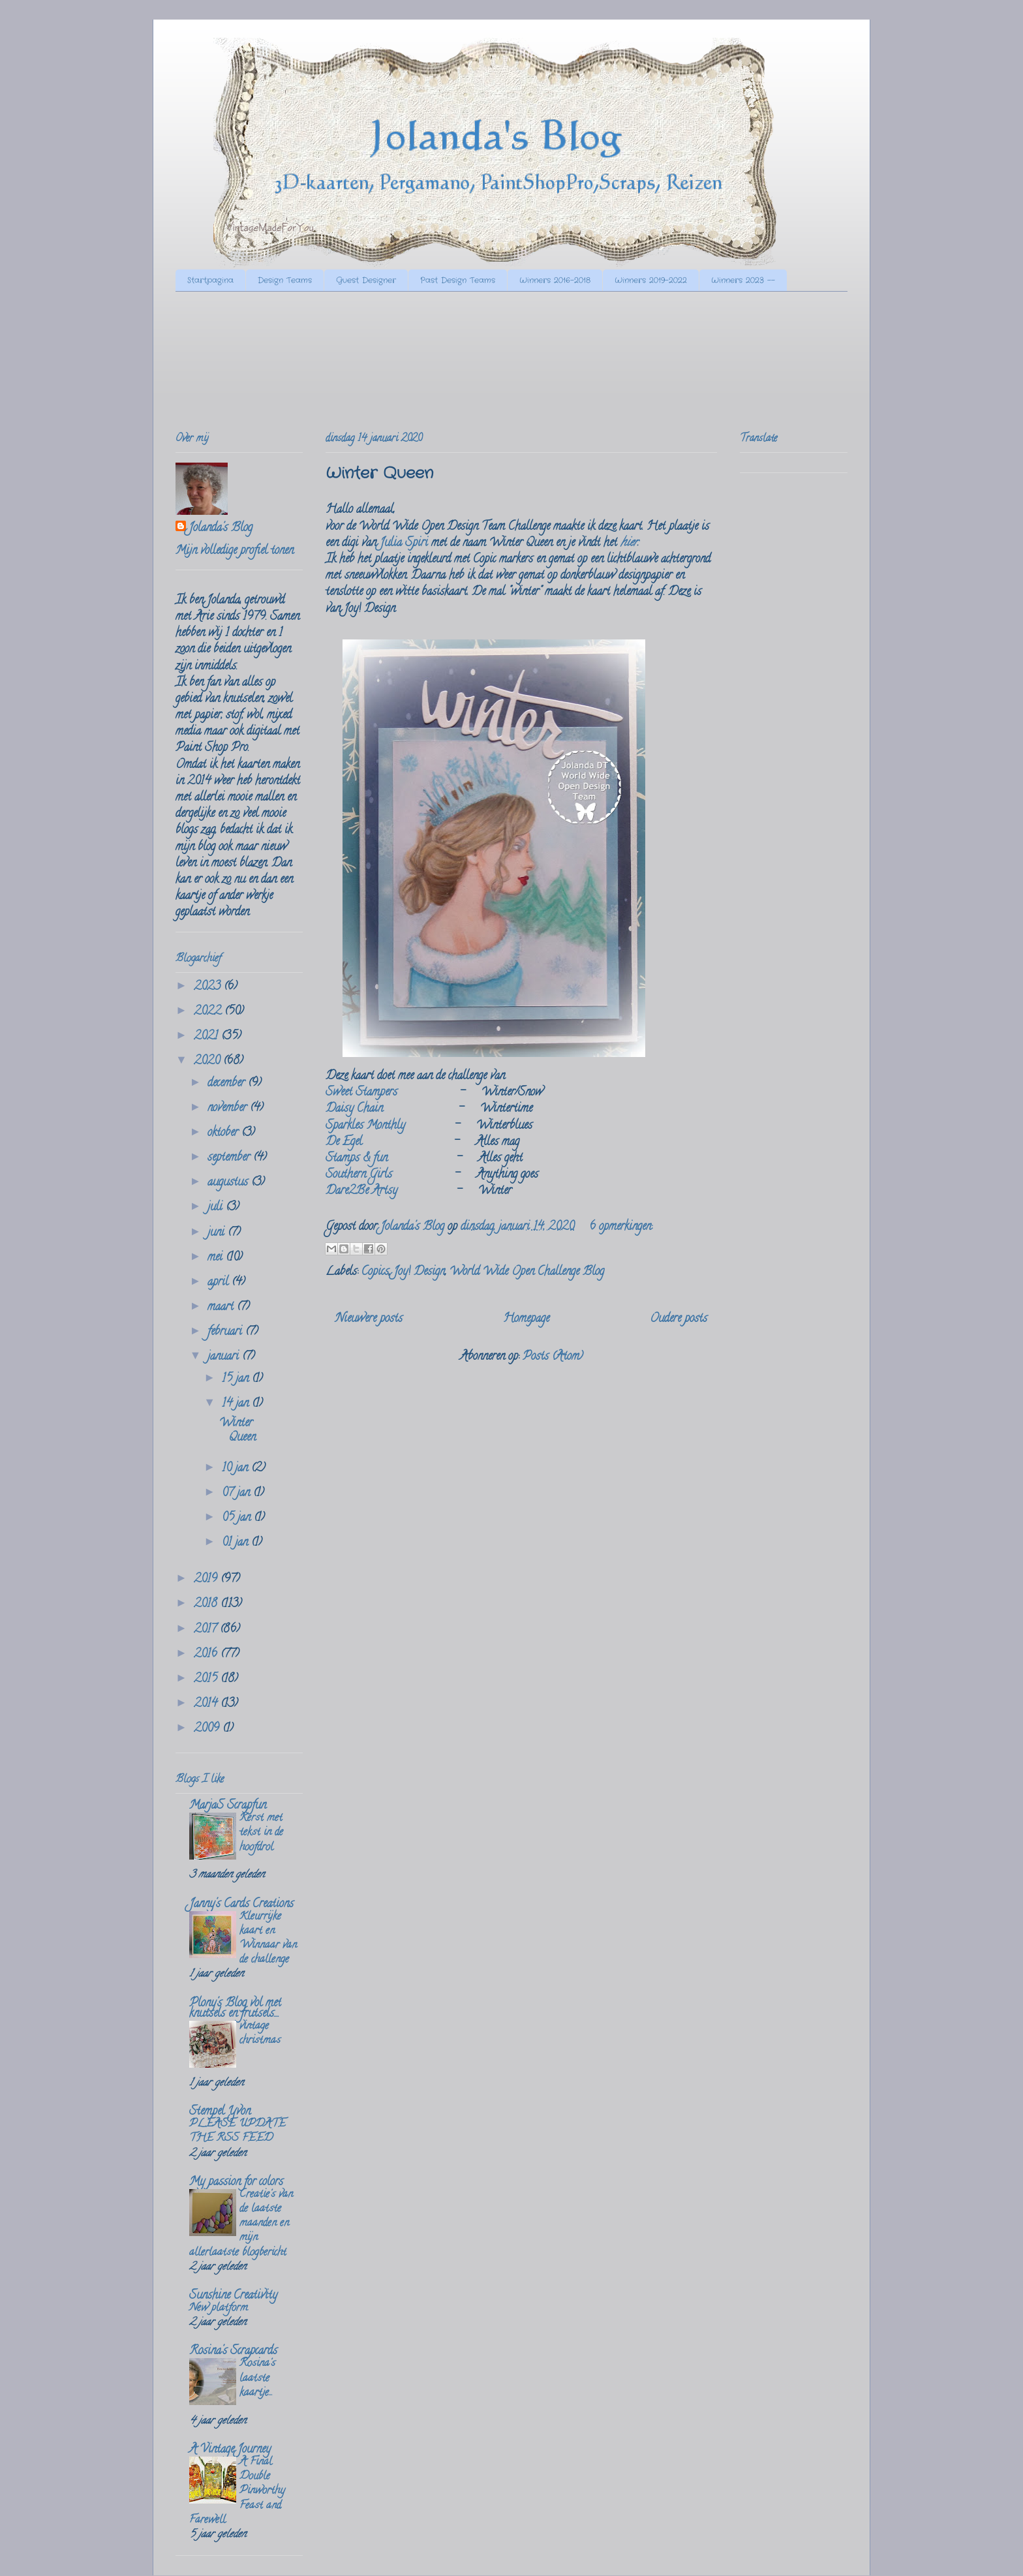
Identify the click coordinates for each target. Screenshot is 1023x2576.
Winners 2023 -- (743, 280)
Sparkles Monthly (365, 1126)
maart (222, 1307)
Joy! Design (419, 1272)
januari (224, 1357)
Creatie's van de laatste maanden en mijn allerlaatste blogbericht (241, 2224)
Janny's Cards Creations (241, 1904)
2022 (209, 1012)
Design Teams (285, 280)
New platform (218, 2308)
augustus (229, 1183)
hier (628, 543)
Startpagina (210, 280)
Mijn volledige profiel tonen (235, 551)
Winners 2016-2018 (554, 280)
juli (216, 1208)
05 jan (238, 1518)
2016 (207, 1655)
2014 (207, 1704)
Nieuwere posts (369, 1319)
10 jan (236, 1469)
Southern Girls (359, 1175)
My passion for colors (236, 2182)
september (230, 1158)
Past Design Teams (457, 280)
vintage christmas (260, 2033)
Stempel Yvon (220, 2112)
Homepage (526, 1319)
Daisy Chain (354, 1109)
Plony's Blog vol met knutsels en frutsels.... (235, 2009)
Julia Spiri (404, 543)
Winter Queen (379, 474)
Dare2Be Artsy (361, 1191)
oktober (224, 1133)
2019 (207, 1580)
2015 (207, 1679)
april (219, 1283)
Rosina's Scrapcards (233, 2351)
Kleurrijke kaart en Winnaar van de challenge (268, 1939)
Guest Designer (366, 280)
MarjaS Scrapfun (227, 1806)
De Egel (344, 1142)
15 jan (237, 1379)
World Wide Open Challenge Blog (527, 1272)
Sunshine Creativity (233, 2296)
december (227, 1084)
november (228, 1108)
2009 (208, 1729)
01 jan (236, 1543)
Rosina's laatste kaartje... (257, 2378)
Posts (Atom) (553, 1357)
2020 (208, 1061)
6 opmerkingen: (620, 1227)
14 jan (237, 1404)
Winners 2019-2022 (651, 280)
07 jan (237, 1493)
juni (217, 1233)
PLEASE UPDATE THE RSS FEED (237, 2131)
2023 (209, 987)
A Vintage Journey (230, 2450)
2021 (207, 1037)
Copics (375, 1272)
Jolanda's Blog (220, 529)
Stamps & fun (358, 1159)
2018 (207, 1604)
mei (216, 1258)
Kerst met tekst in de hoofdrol (261, 1833)
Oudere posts (678, 1319)
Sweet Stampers (361, 1093)
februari (226, 1332)
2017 (207, 1630)
